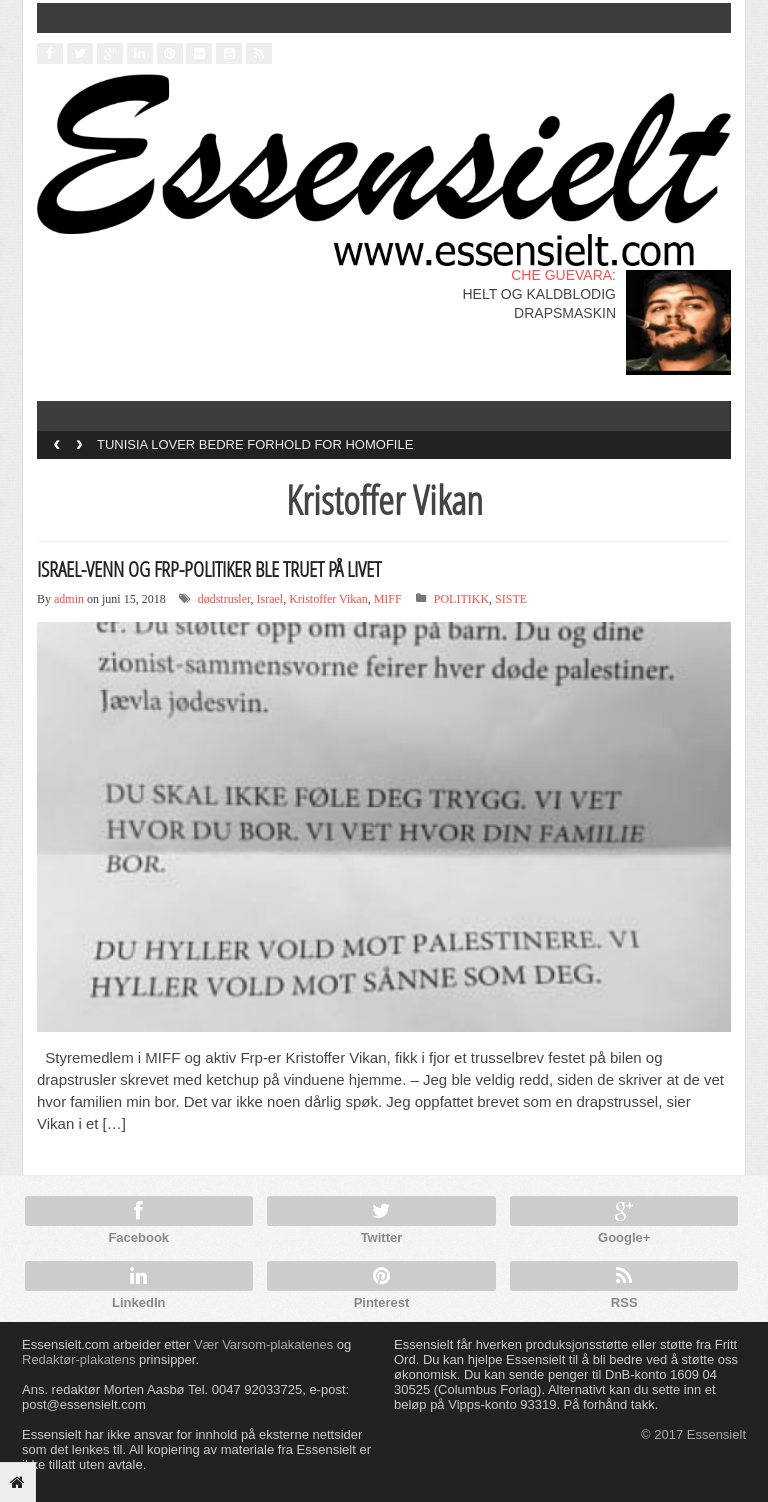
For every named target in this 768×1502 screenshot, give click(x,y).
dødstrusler (224, 599)
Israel (270, 599)
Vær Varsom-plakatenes (263, 1344)
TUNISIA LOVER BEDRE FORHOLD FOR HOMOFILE (255, 444)
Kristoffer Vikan (328, 599)
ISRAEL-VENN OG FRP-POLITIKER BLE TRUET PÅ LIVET (209, 569)
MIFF (388, 599)
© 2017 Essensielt (693, 1434)
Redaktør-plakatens (78, 1359)
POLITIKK (461, 599)
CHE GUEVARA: (563, 275)
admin (69, 599)
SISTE (511, 599)
